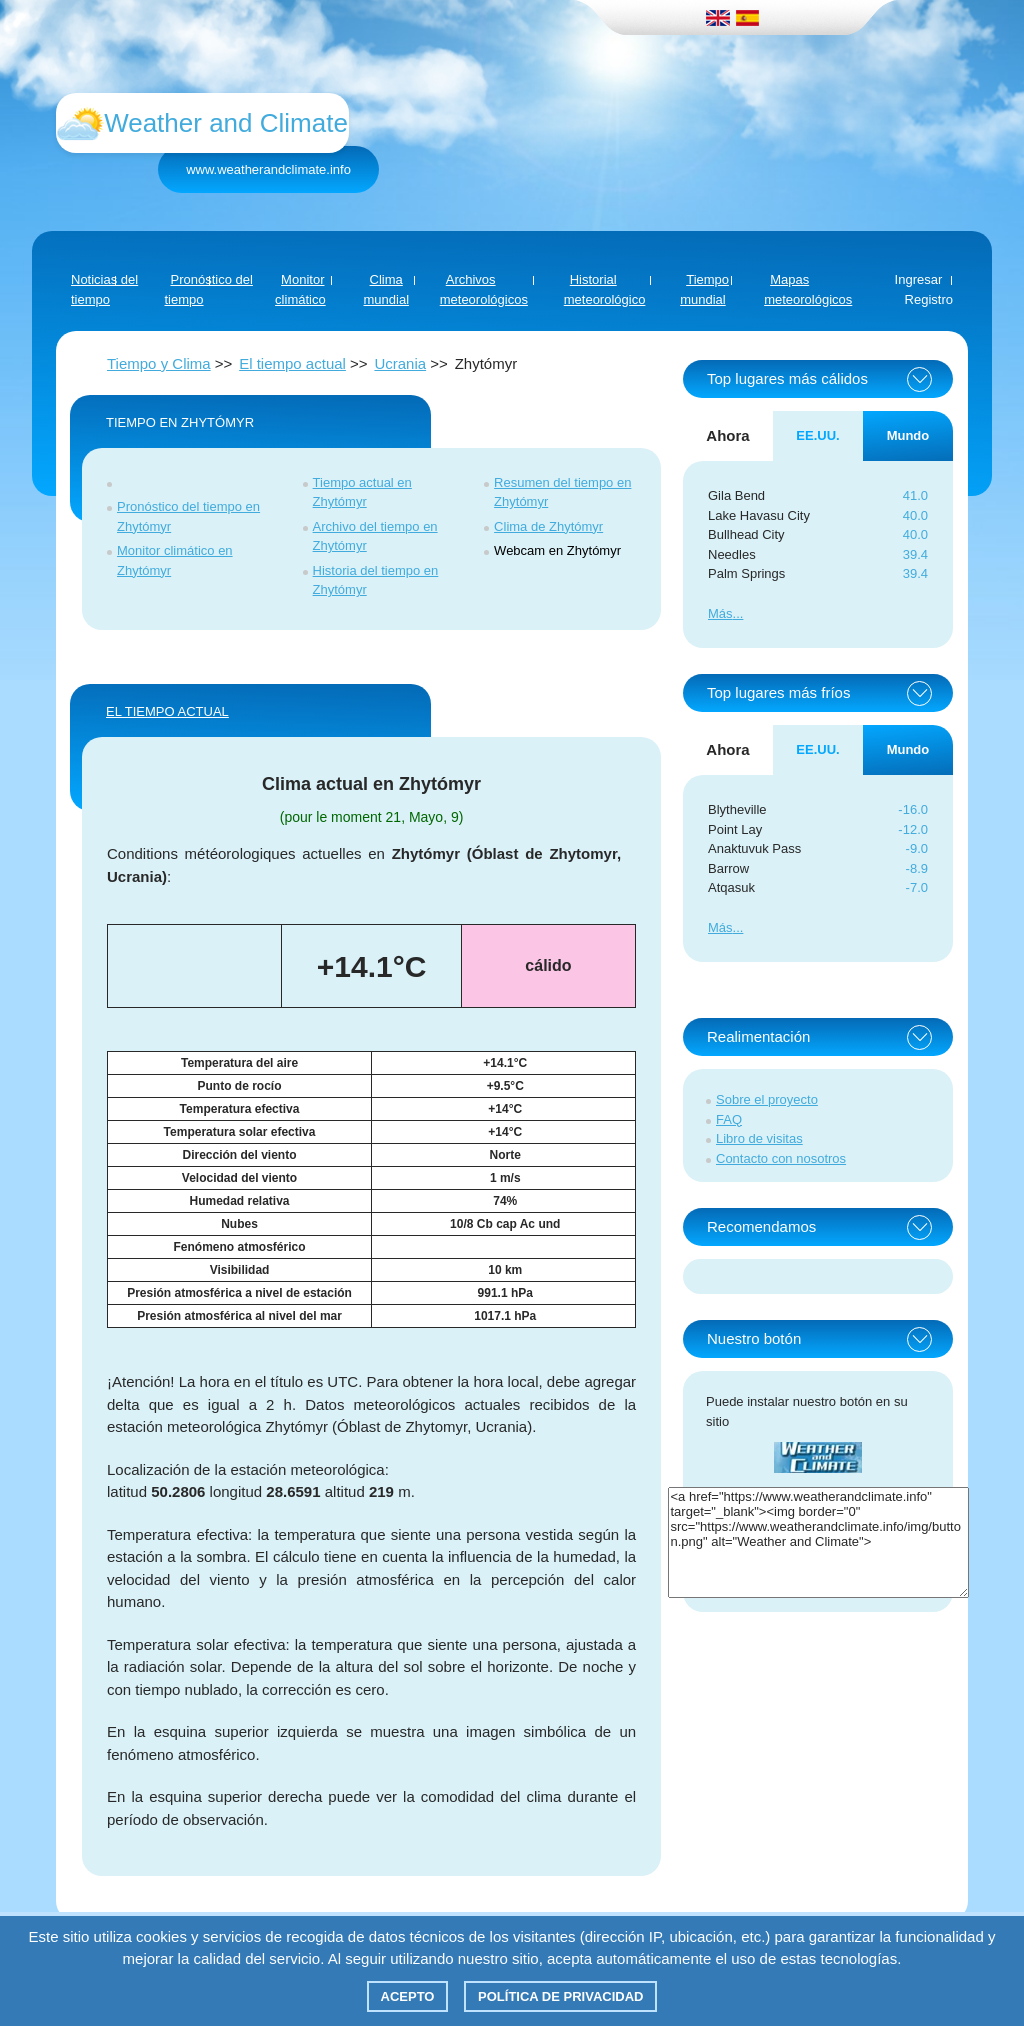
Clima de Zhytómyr (548, 526)
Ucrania (400, 363)
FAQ (729, 1119)
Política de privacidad (560, 1996)
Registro (929, 299)
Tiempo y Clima (159, 363)
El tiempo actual (292, 363)
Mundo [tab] (908, 435)
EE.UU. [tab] (817, 435)
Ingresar (919, 279)
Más (720, 613)
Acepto (408, 1996)
